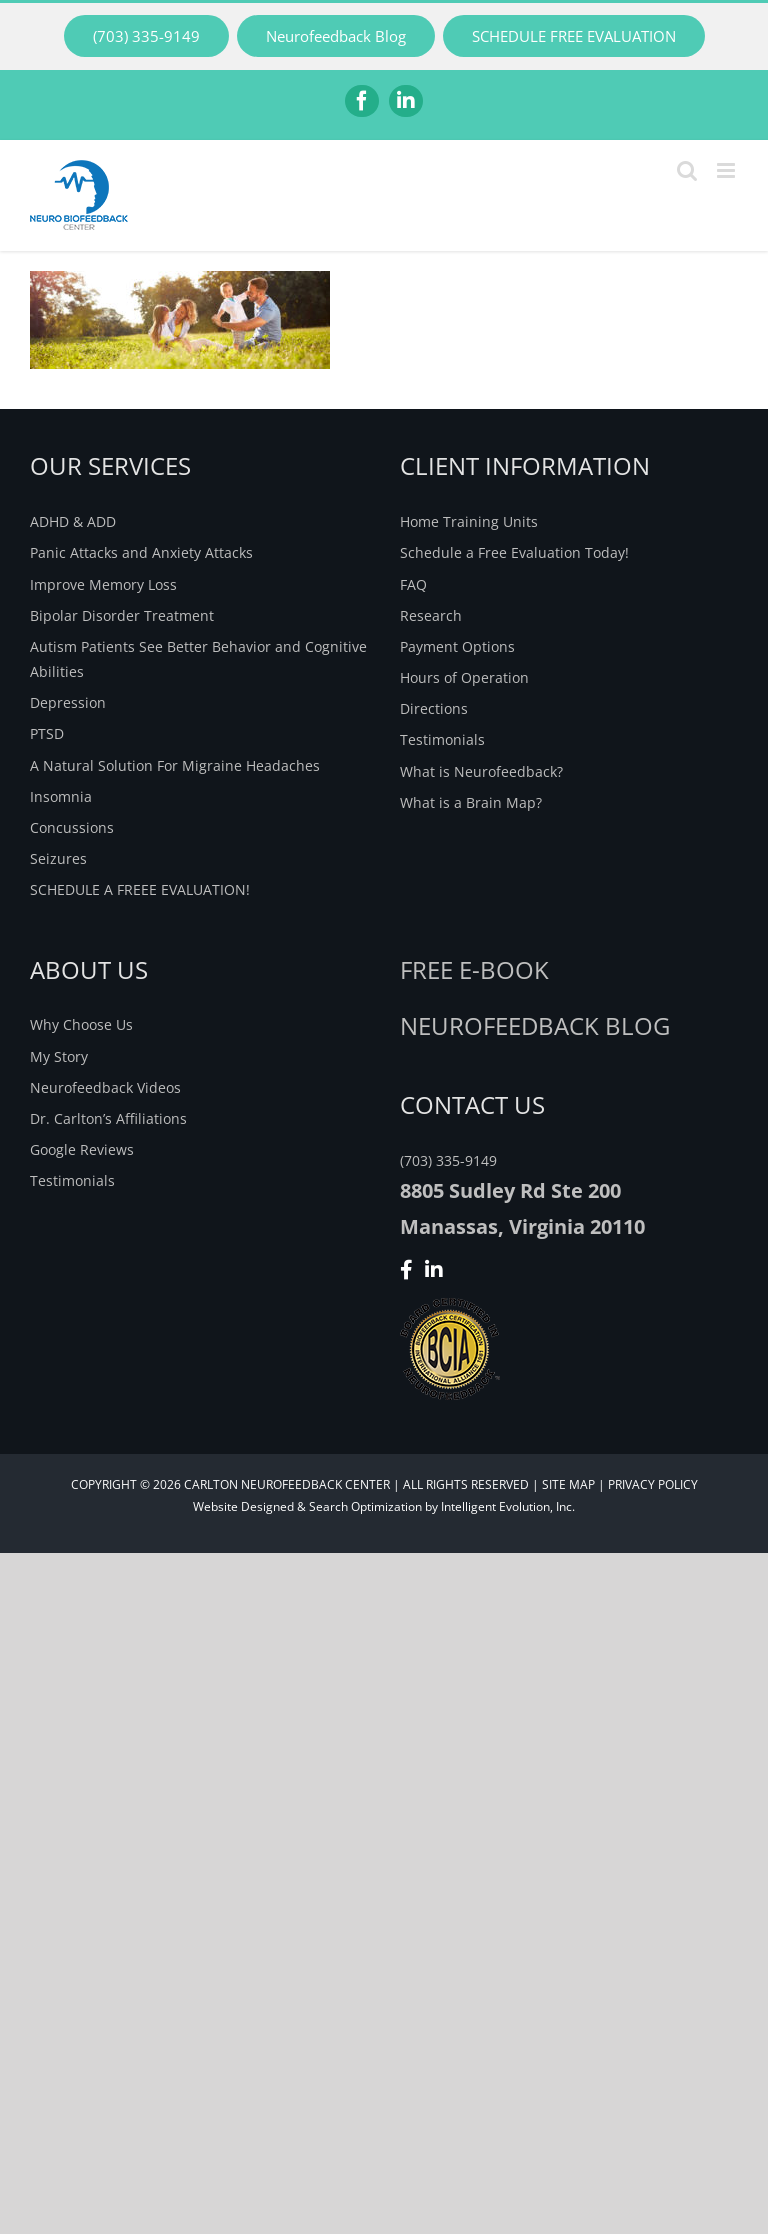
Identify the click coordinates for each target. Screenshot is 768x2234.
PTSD (47, 733)
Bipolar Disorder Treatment (122, 615)
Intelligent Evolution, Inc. (508, 1506)
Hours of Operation (464, 677)
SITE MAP (568, 1484)
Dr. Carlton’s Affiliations (108, 1118)
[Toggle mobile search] (687, 170)
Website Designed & (249, 1506)
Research (431, 615)
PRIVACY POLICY (653, 1484)
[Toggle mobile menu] (727, 170)
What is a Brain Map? (471, 802)
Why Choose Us (81, 1024)
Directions (434, 708)
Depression (68, 702)
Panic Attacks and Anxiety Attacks (141, 552)
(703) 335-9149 (448, 1160)
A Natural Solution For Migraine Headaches (175, 765)
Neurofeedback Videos (105, 1087)
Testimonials (442, 739)
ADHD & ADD (73, 521)
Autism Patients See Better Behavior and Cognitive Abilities (198, 659)
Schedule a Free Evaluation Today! (514, 552)
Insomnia (61, 796)
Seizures (58, 858)
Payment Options (457, 646)
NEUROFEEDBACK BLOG (535, 1025)
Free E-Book (474, 969)
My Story (59, 1056)
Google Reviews (82, 1149)
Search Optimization (365, 1506)
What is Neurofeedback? (481, 771)
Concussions (72, 827)
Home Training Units (469, 521)
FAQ (413, 584)
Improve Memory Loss (103, 584)
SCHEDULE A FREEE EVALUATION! (140, 889)
